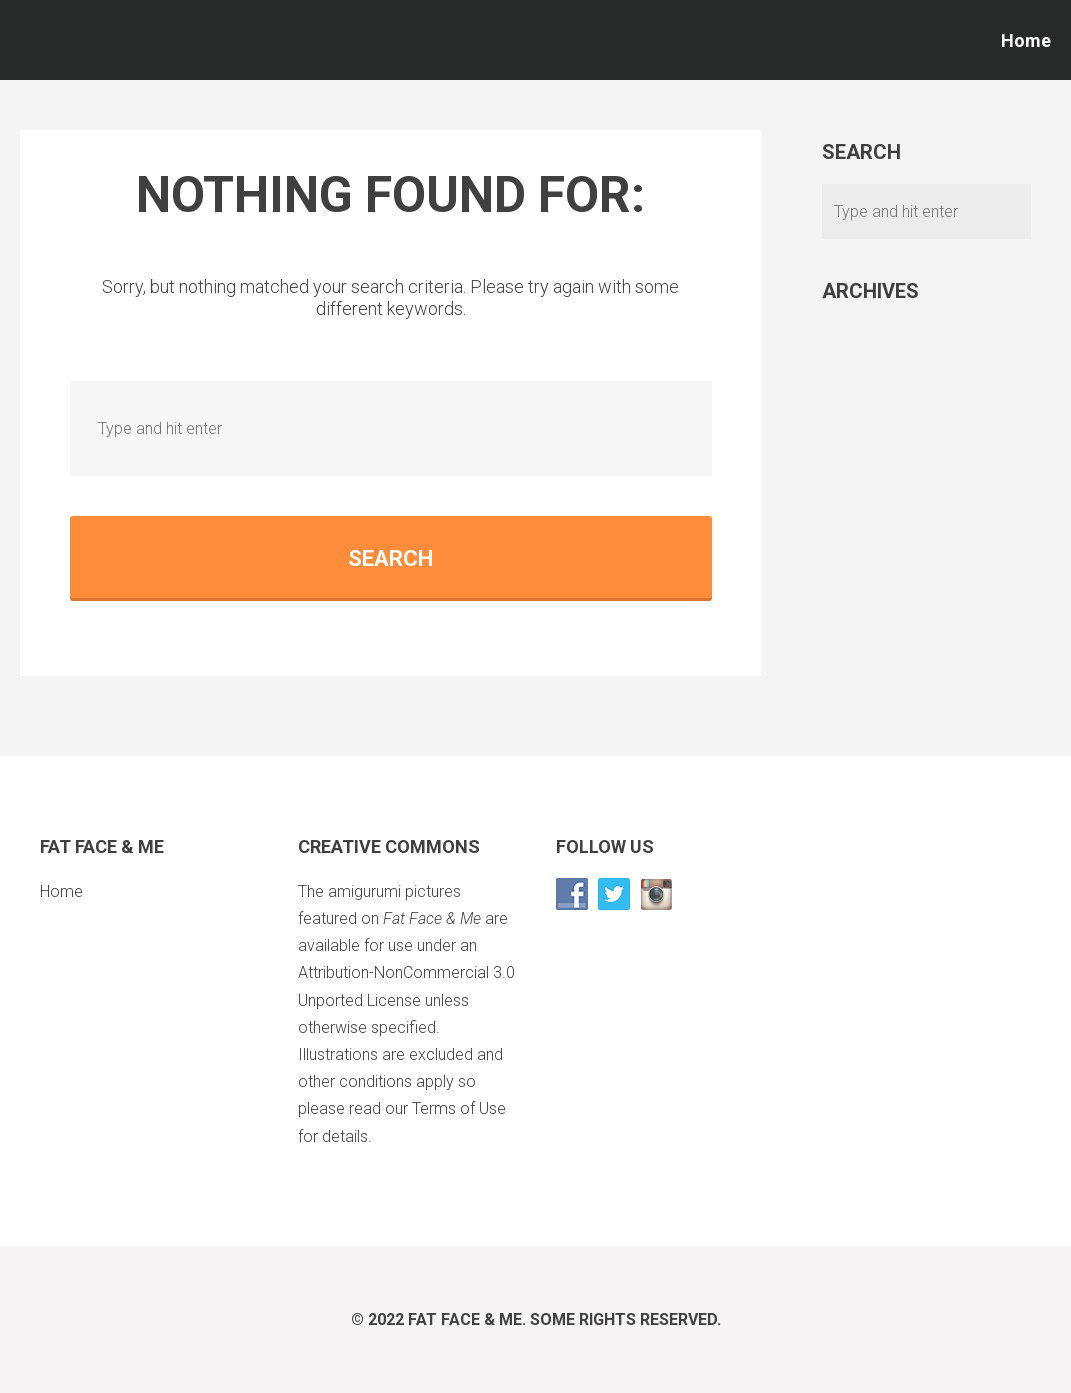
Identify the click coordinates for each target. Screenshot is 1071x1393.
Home (1026, 40)
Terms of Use (459, 1108)
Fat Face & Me (465, 1319)
